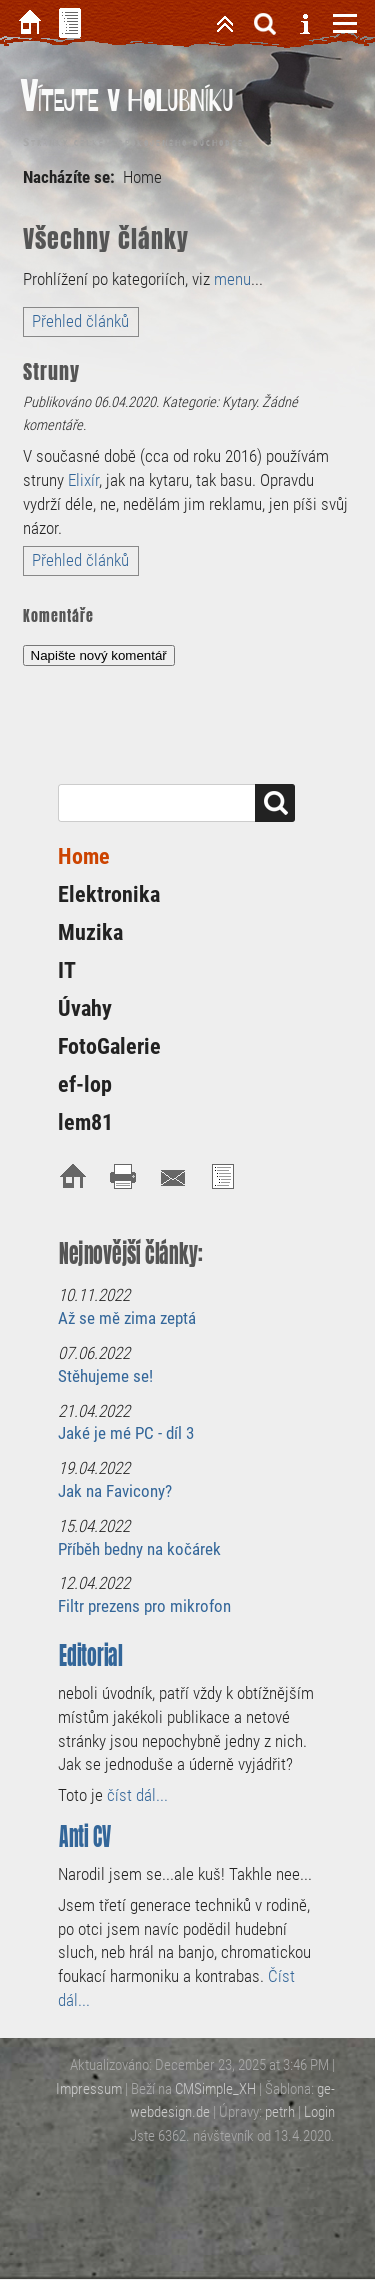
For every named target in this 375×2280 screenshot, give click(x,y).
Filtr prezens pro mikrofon (144, 1606)
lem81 (85, 1122)
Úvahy (85, 1008)
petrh (280, 2112)
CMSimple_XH (215, 2089)
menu (232, 279)
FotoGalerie (109, 1046)
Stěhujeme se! (105, 1376)
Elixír (83, 480)
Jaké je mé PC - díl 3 (126, 1433)
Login (319, 2112)
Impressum (89, 2089)
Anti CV (85, 1836)
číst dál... (137, 1795)
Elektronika (109, 894)
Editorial (91, 1655)
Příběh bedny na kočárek (139, 1549)
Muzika (90, 932)
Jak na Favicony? (115, 1491)
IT (67, 970)
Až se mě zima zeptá (127, 1318)
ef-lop (85, 1084)
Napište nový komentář (99, 655)
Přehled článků (80, 321)
